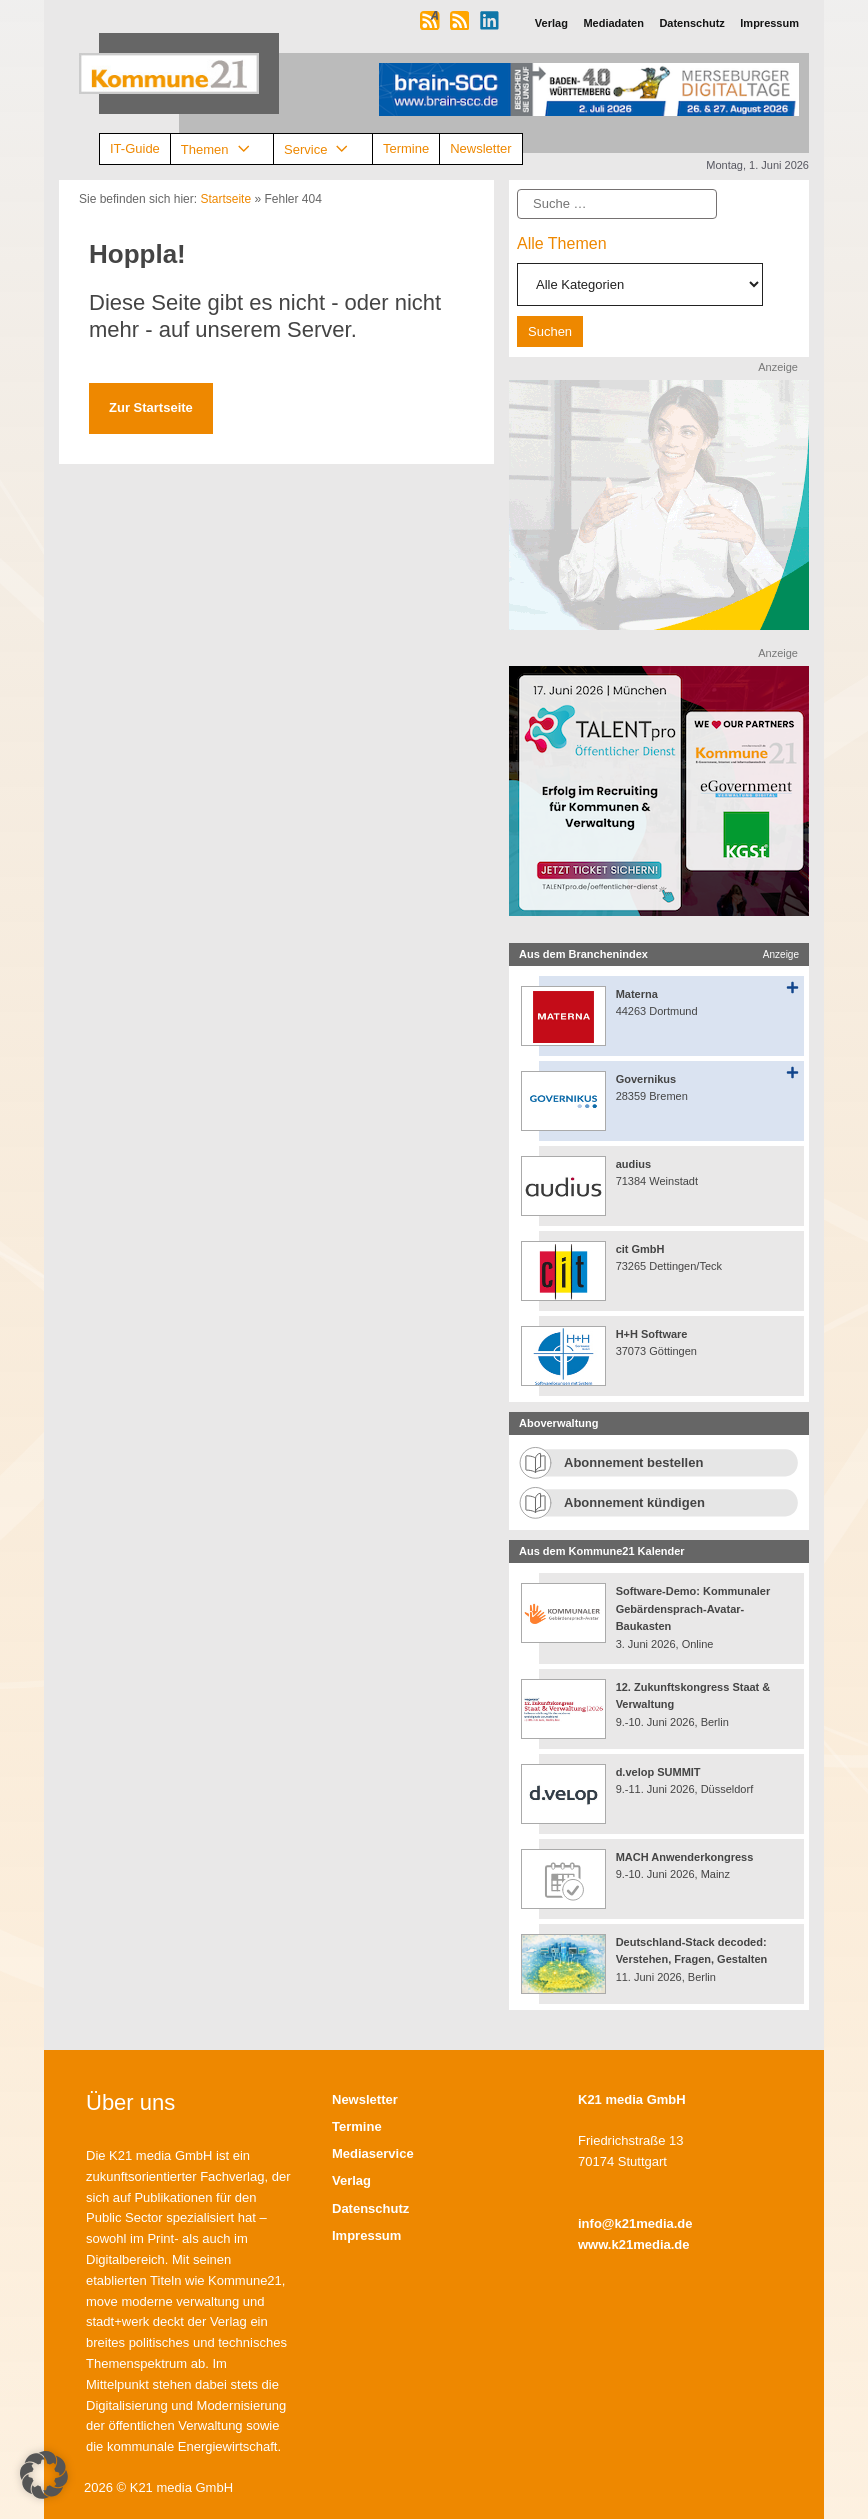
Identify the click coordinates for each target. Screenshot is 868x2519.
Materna (637, 994)
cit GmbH (640, 1249)
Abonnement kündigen (634, 1502)
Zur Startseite (151, 407)
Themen (222, 149)
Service (323, 149)
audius (633, 1164)
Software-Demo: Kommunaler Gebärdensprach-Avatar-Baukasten (693, 1608)
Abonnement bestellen (633, 1462)
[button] (44, 2475)
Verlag (351, 2180)
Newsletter (480, 148)
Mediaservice (373, 2153)
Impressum (366, 2235)
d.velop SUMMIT (658, 1772)
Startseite (225, 199)
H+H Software (652, 1334)
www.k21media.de (634, 2244)
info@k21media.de (635, 2223)
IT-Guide (135, 148)
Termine (406, 148)
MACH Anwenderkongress (685, 1857)
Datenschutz (370, 2208)
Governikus (646, 1079)
